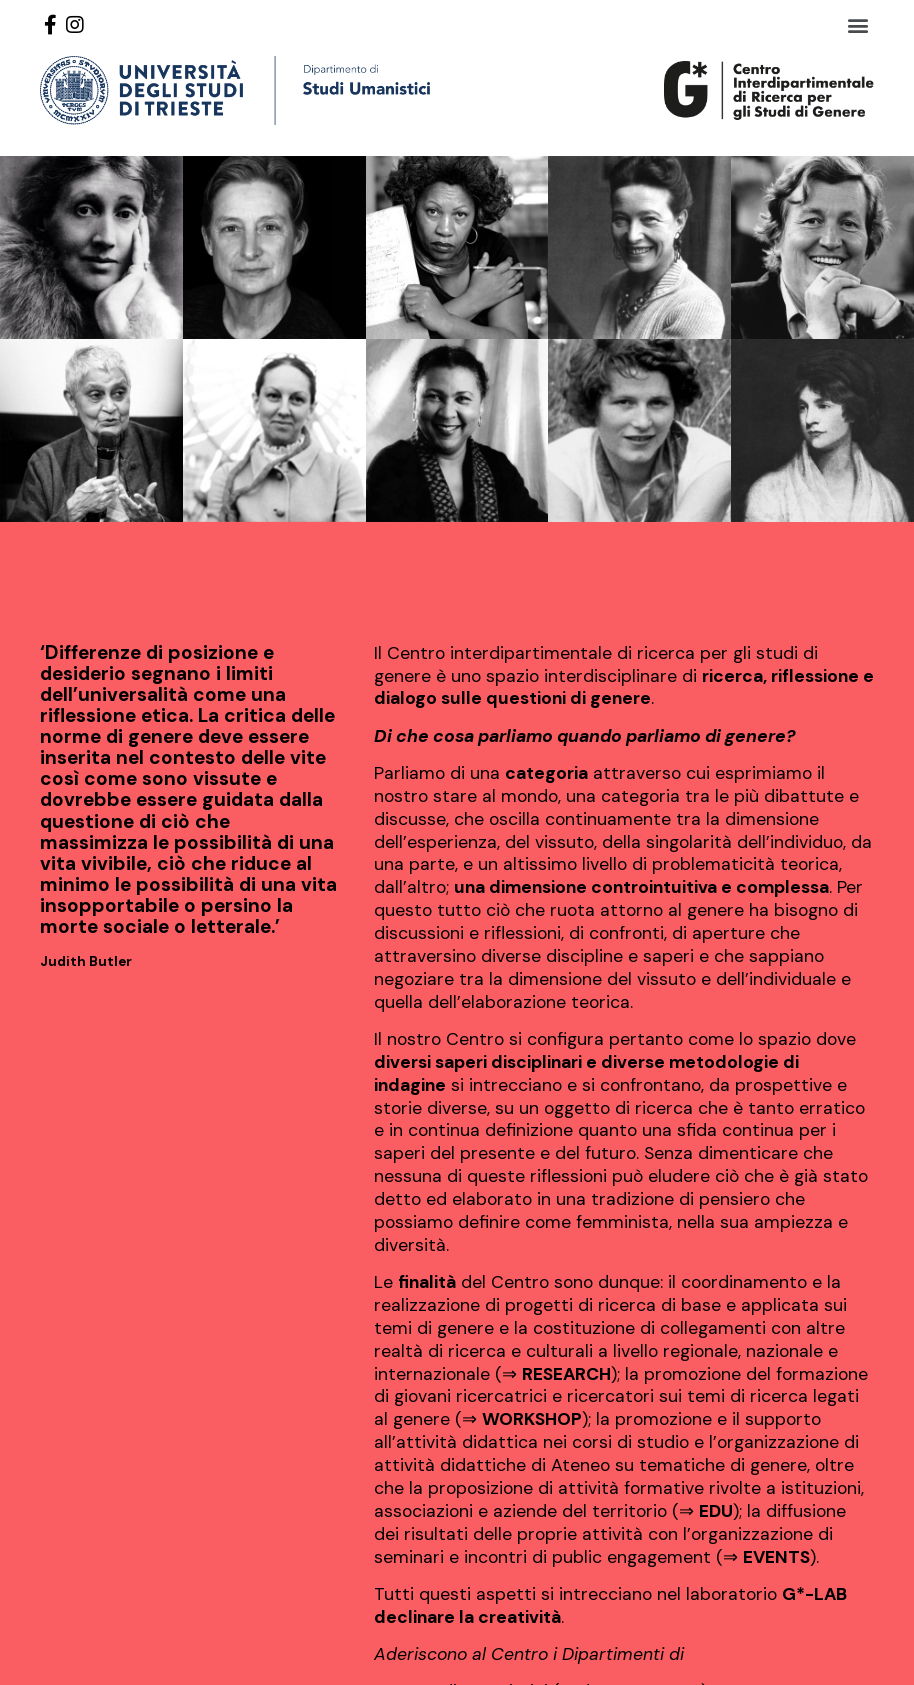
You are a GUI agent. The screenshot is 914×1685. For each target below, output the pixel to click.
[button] (857, 24)
